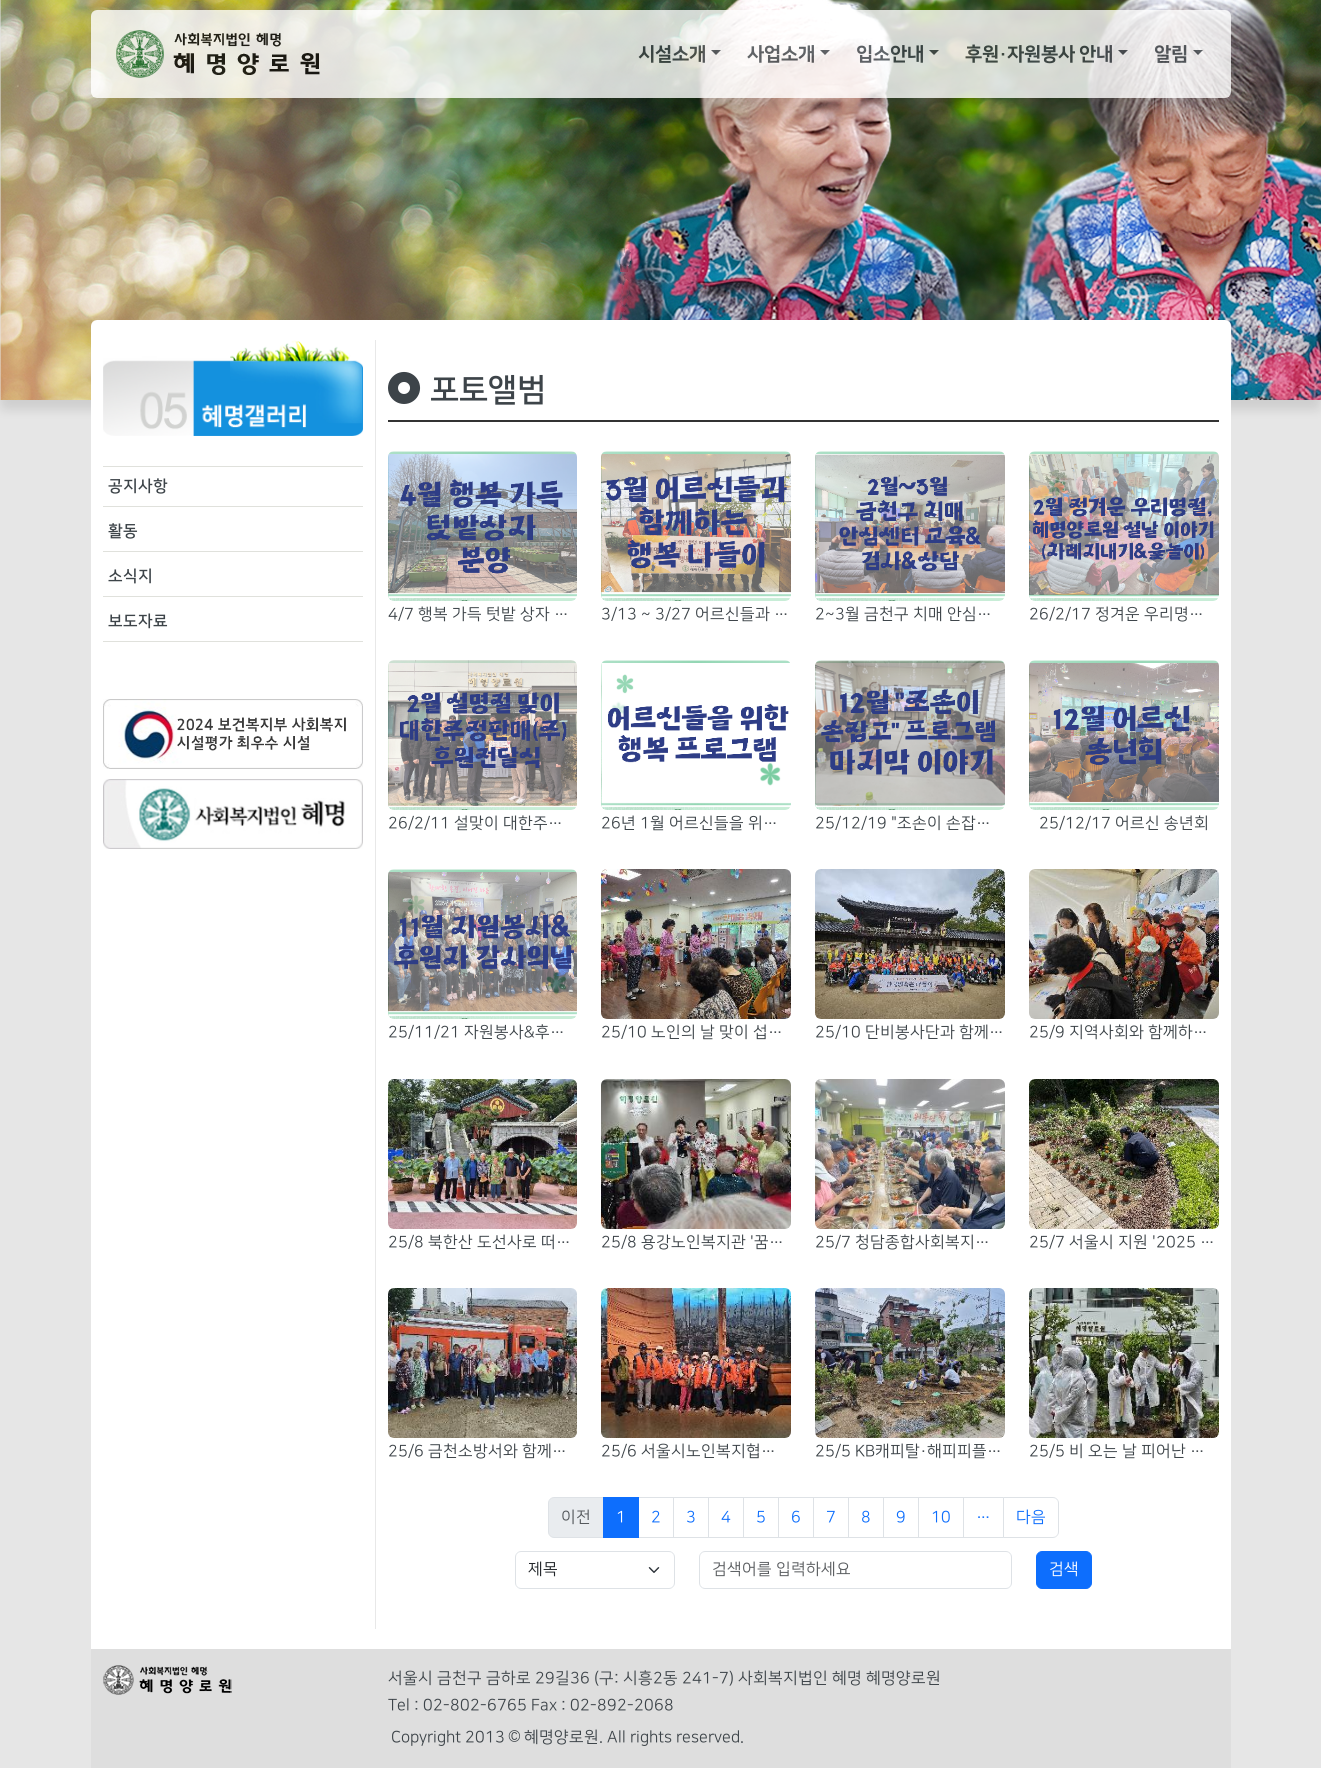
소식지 (130, 576)
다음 (1031, 1517)
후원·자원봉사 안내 (1039, 54)
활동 (123, 531)
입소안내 (890, 54)
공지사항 (138, 486)
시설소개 (672, 54)
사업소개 (781, 54)
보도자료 (138, 621)
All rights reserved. (675, 1737)
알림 (1171, 54)
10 (941, 1517)
